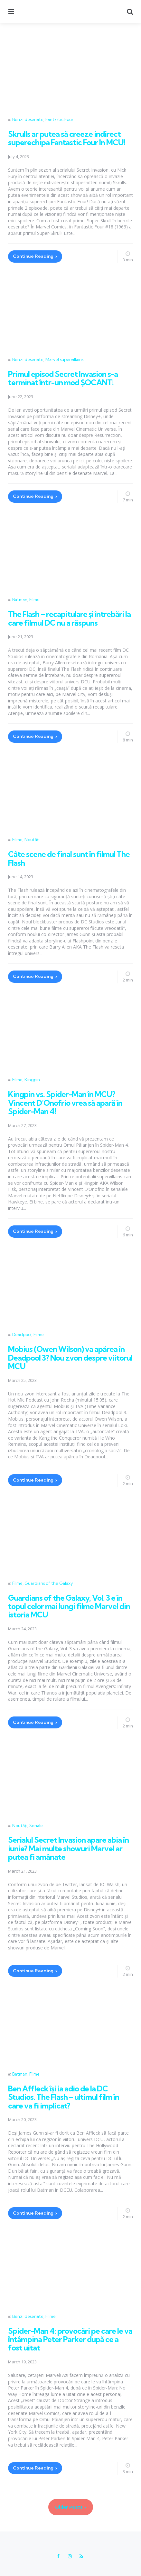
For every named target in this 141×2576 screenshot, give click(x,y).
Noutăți (32, 839)
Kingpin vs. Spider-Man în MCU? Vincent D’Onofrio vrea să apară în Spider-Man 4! (65, 1102)
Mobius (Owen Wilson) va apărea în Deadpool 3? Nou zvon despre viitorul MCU (70, 1357)
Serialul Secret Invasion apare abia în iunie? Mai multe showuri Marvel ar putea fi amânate (68, 1848)
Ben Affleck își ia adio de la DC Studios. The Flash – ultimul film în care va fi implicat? (63, 2097)
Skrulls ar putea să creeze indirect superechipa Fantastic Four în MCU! (66, 138)
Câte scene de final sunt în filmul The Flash (69, 858)
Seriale (36, 1825)
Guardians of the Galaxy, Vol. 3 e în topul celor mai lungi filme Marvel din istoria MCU (69, 1606)
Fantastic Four (59, 119)
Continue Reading (33, 256)
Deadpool (22, 1334)
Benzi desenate (27, 119)
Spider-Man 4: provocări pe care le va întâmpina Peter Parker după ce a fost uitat (70, 2339)
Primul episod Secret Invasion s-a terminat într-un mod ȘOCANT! (63, 378)
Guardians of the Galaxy (48, 1583)
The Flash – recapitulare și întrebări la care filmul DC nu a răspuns (69, 618)
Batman (19, 599)
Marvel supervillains (64, 359)
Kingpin (32, 1079)
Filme (34, 599)
